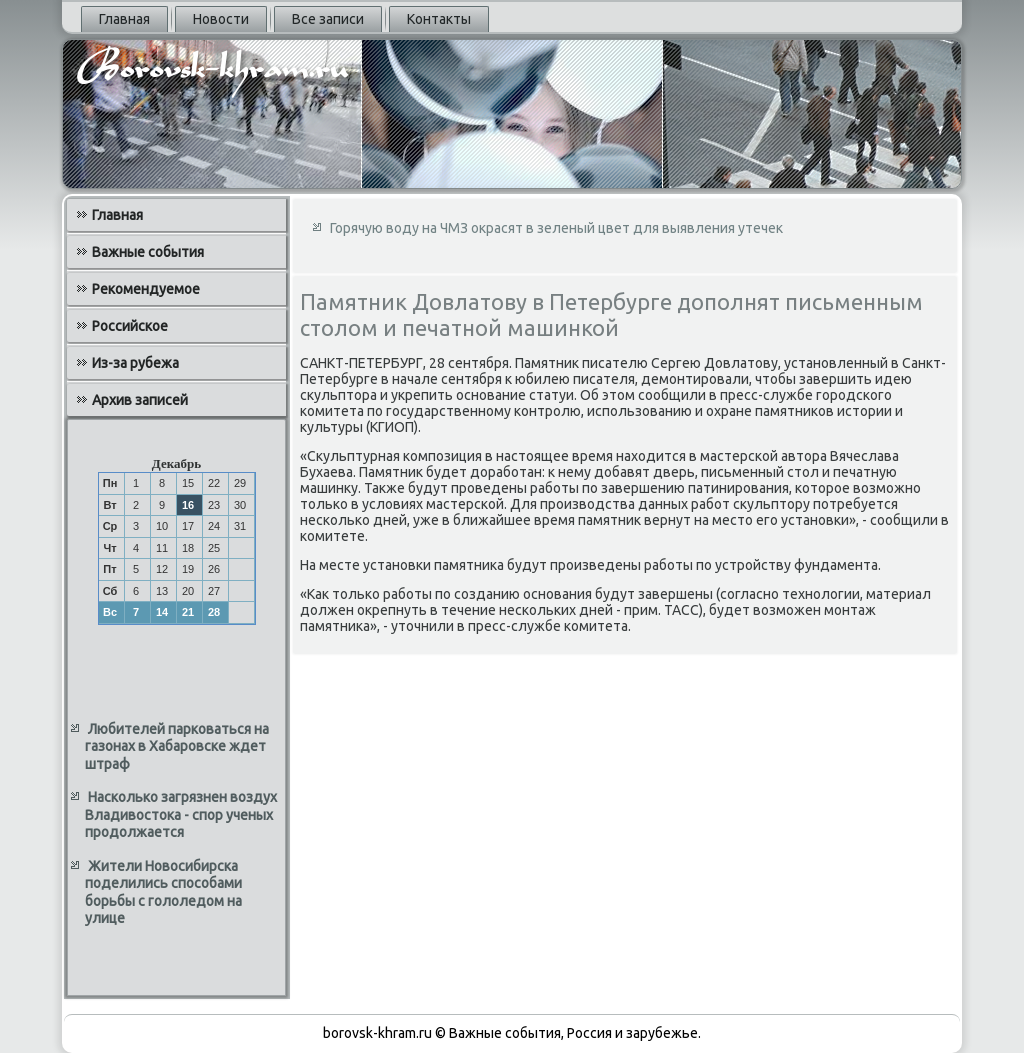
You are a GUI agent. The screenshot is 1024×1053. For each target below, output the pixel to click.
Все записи (328, 19)
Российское (130, 326)
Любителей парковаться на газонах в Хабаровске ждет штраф (177, 746)
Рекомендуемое (146, 289)
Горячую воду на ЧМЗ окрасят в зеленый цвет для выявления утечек (556, 228)
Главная (124, 19)
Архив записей (140, 400)
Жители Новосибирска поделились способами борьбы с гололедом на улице (163, 892)
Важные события (148, 252)
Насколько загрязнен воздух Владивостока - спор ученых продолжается (181, 814)
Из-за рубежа (135, 363)
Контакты (439, 19)
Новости (221, 19)
